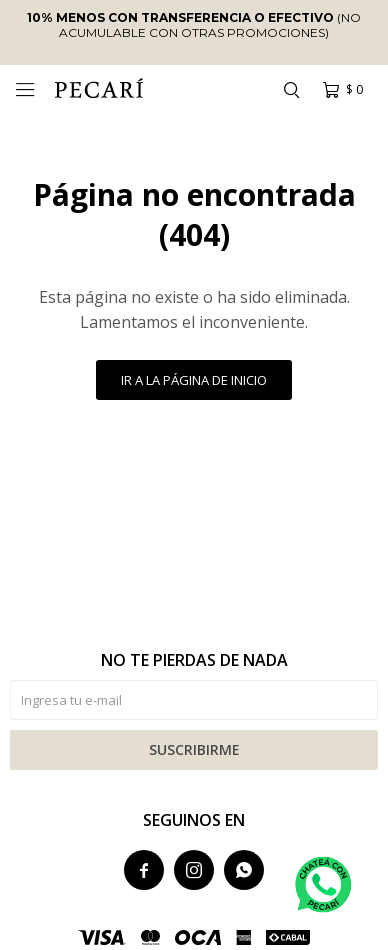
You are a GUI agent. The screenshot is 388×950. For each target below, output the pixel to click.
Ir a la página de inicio (194, 380)
